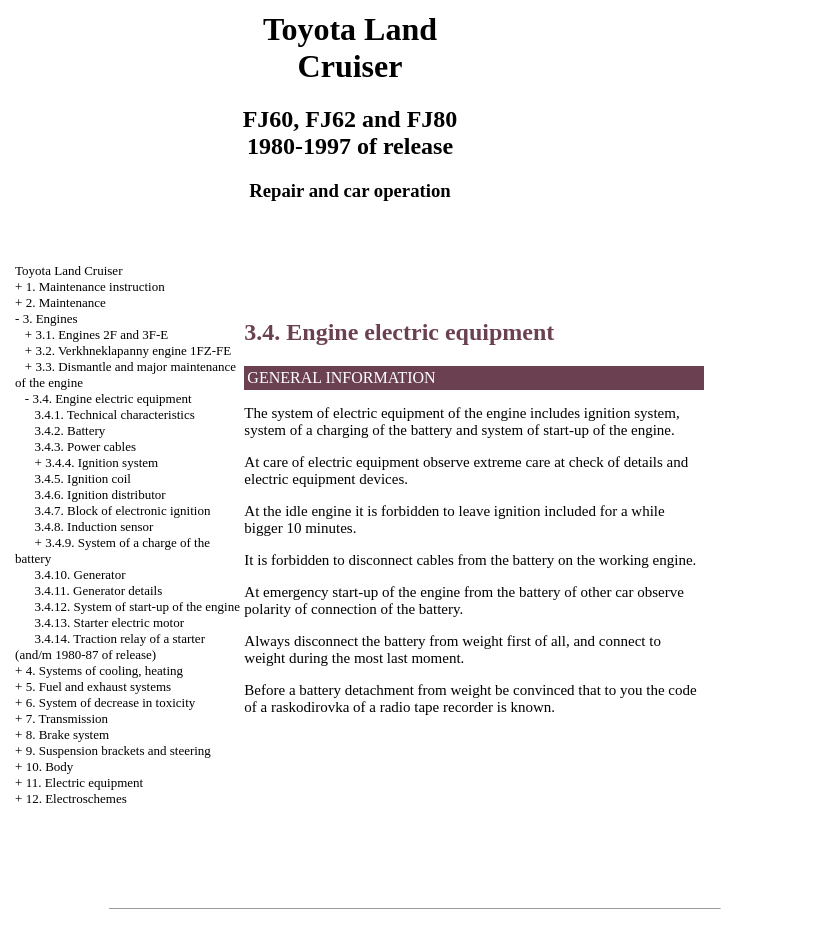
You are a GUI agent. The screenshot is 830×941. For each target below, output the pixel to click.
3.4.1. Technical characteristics (115, 414)
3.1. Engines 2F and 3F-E (101, 334)
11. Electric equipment (85, 782)
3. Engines (50, 318)
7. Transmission (67, 718)
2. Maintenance (66, 302)
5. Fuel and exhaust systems (99, 686)
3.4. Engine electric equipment (111, 398)
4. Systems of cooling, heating (104, 670)
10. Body (50, 766)
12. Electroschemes (76, 798)
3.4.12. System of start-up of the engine (137, 606)
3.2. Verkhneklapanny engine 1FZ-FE (133, 350)
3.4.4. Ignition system (101, 462)
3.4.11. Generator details (99, 590)
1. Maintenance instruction (95, 286)
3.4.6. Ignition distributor (100, 494)
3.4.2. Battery (70, 430)
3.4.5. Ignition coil (83, 478)
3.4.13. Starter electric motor (109, 622)
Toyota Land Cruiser (68, 270)
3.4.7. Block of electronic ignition (123, 510)
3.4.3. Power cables (85, 446)
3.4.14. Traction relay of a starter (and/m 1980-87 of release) (110, 646)
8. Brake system (67, 734)
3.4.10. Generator (80, 574)
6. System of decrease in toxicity (111, 702)
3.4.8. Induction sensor (94, 526)
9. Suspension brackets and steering (118, 750)
